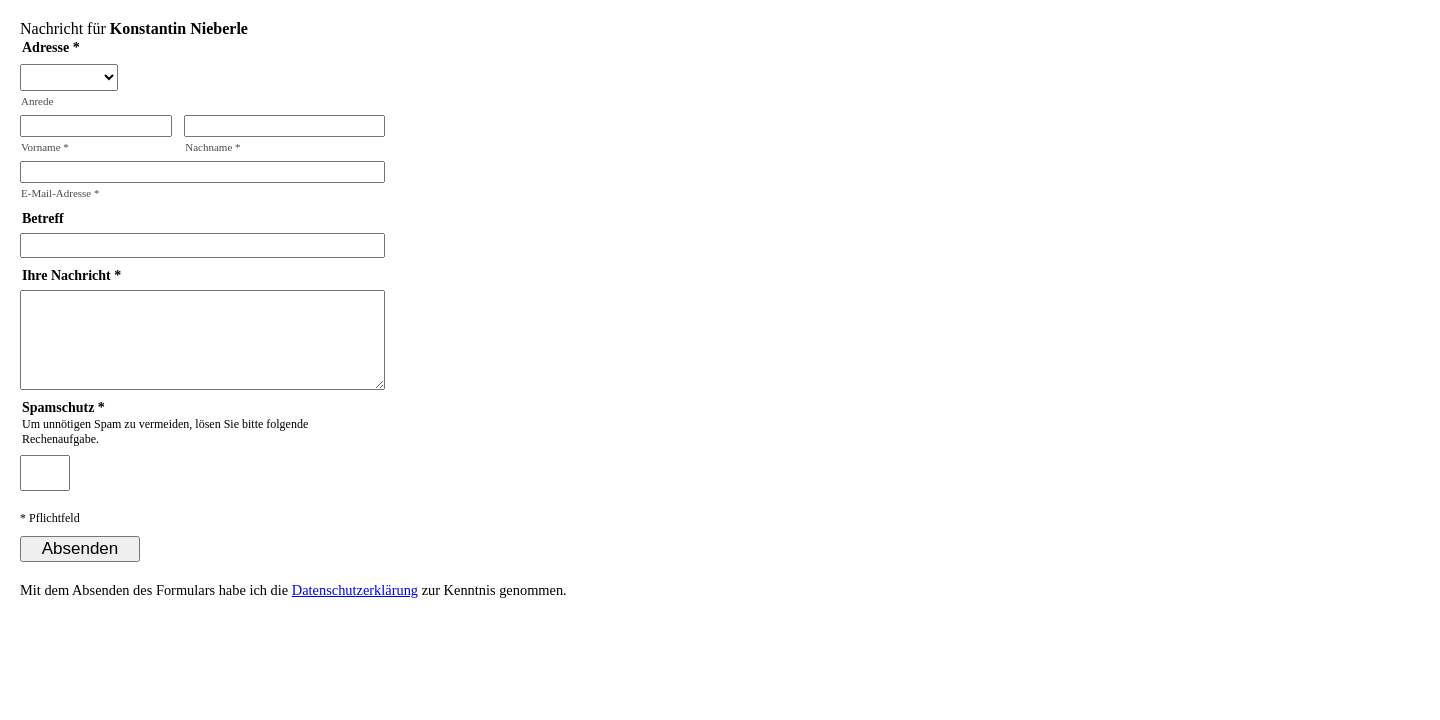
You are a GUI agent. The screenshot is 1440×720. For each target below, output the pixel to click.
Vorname (45, 147)
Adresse (45, 47)
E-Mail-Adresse (60, 193)
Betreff (43, 218)
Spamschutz (58, 407)
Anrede (37, 101)
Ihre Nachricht (66, 275)
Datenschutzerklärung (355, 590)
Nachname (212, 147)
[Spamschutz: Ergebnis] (45, 473)
